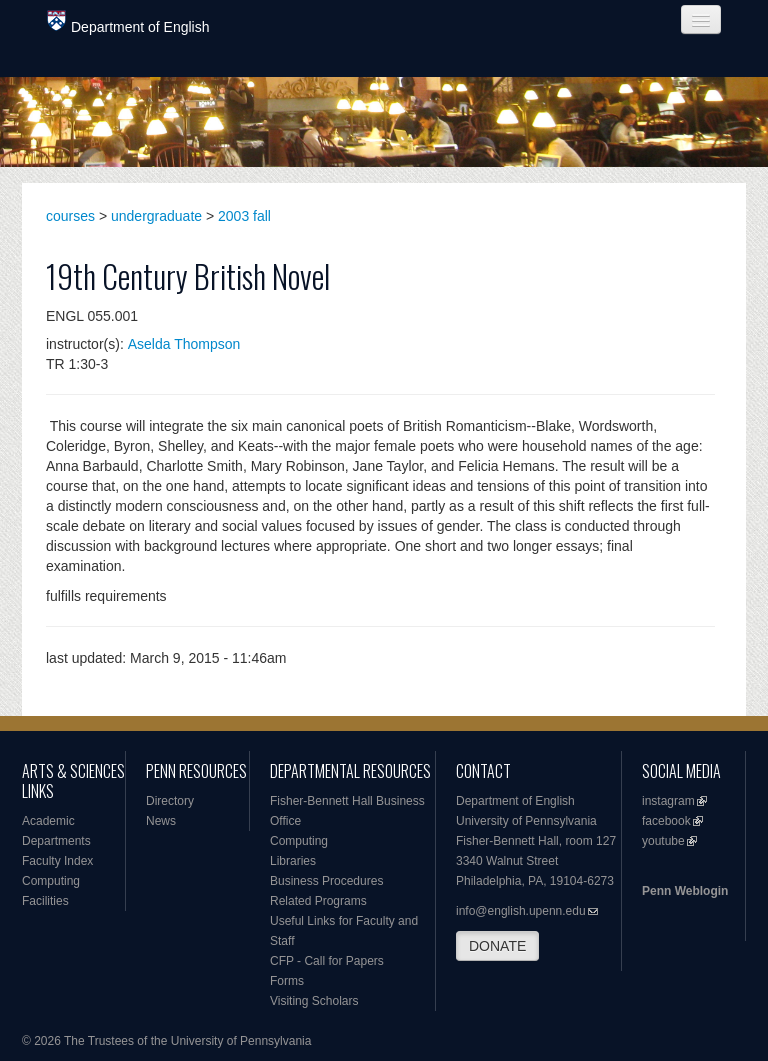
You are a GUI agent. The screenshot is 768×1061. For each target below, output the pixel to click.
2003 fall (244, 216)
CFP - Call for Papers (327, 961)
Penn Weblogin (685, 891)
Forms (287, 981)
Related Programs (318, 901)
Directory (170, 801)
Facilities (45, 901)
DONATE (497, 946)
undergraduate (156, 216)
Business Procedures (326, 881)
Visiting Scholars (314, 1001)
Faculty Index (57, 861)
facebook (666, 821)
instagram (668, 801)
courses (70, 216)
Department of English (128, 22)
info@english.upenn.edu (521, 911)
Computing (51, 881)
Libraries (293, 861)
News (161, 821)
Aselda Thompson (184, 344)
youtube (663, 841)
